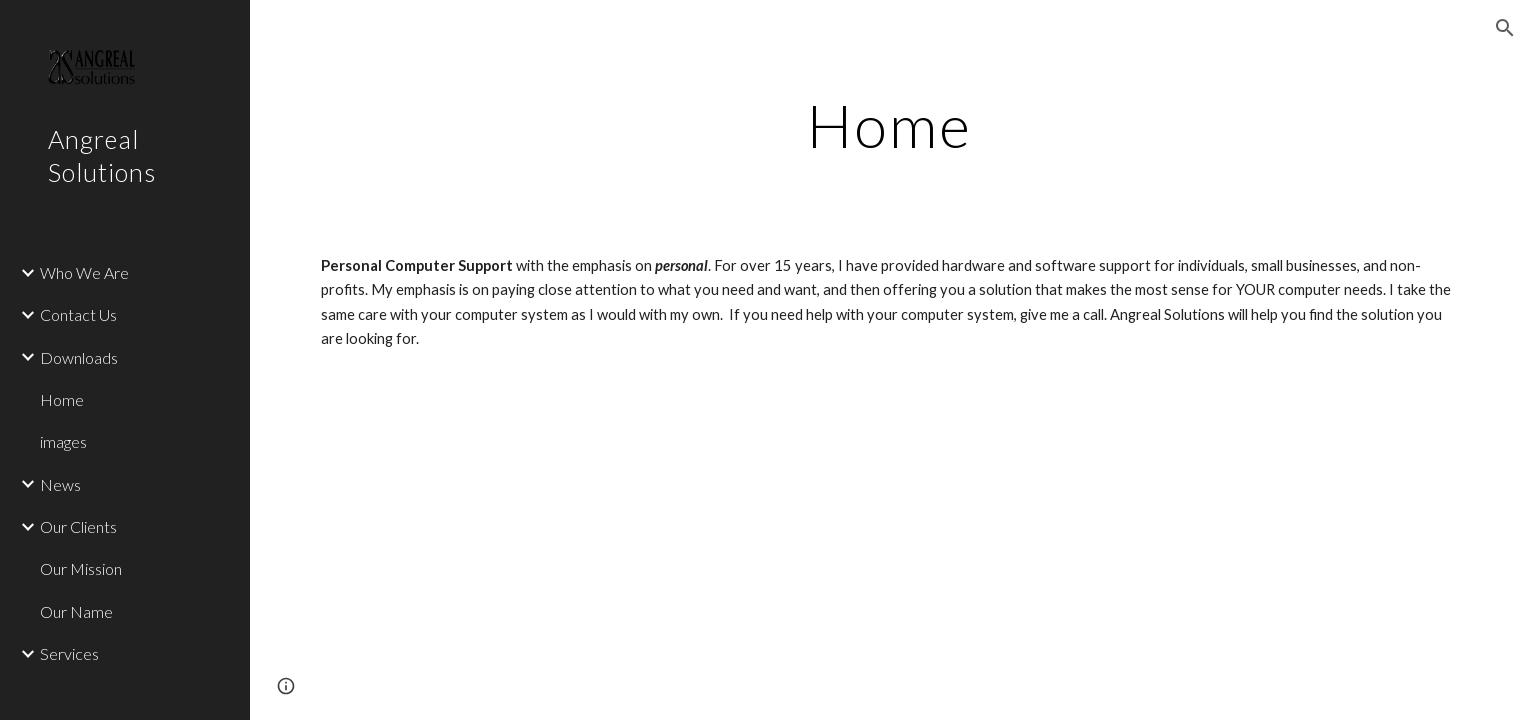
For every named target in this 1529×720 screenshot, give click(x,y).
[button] (1505, 28)
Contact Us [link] (78, 314)
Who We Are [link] (84, 272)
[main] (889, 125)
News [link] (60, 484)
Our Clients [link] (78, 526)
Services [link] (69, 653)
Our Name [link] (76, 611)
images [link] (63, 441)
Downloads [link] (79, 357)
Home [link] (62, 399)
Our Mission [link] (81, 568)
